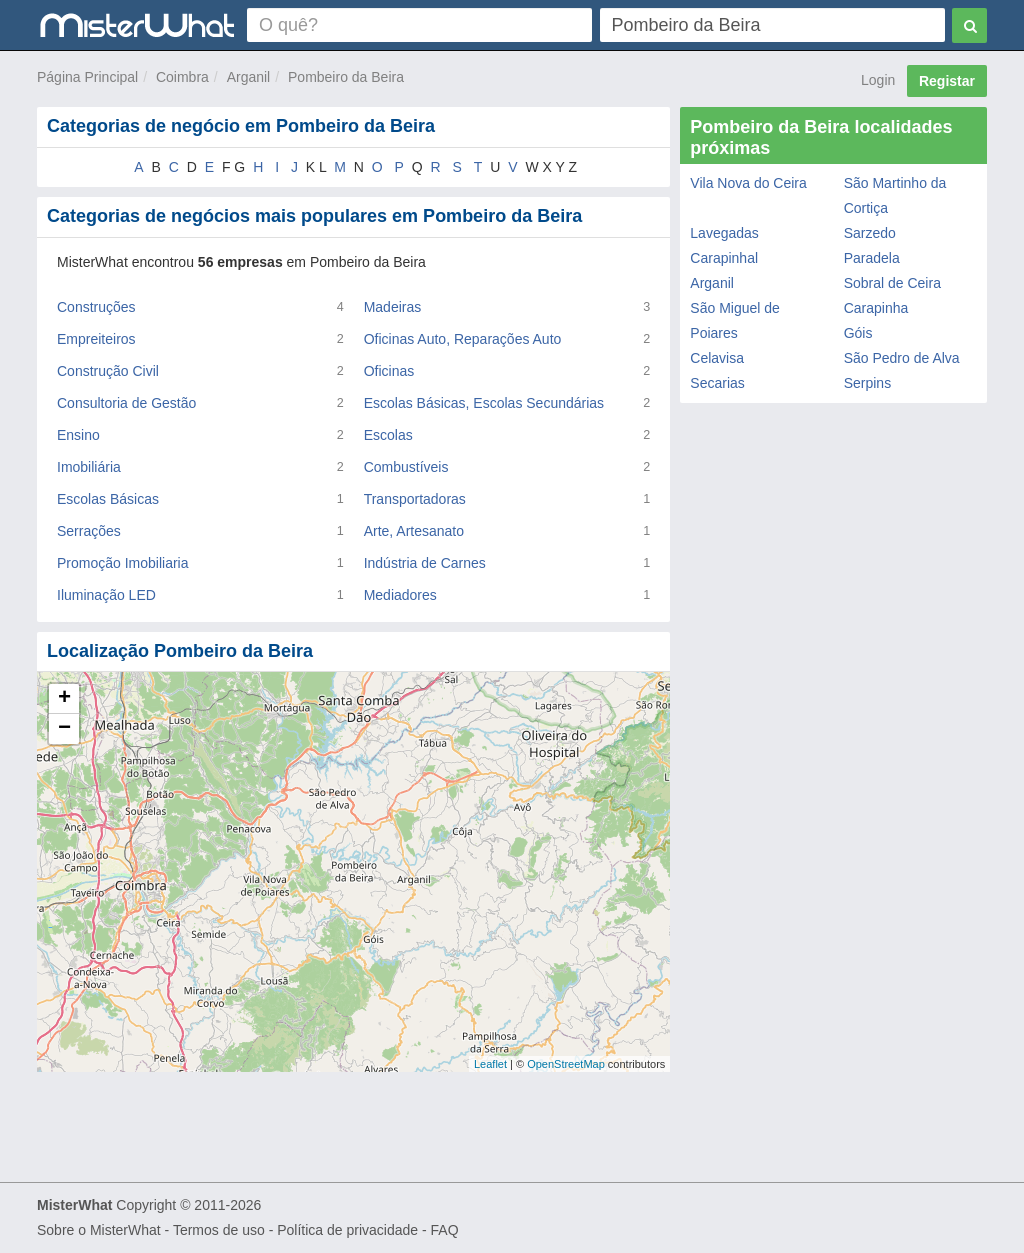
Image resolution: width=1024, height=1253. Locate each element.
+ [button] (64, 699)
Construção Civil (108, 371)
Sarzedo (870, 233)
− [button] (64, 729)
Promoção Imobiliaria (123, 563)
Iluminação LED (106, 595)
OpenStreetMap (566, 1064)
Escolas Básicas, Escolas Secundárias (484, 403)
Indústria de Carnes (425, 563)
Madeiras (393, 307)
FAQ (445, 1230)
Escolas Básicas (108, 499)
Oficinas (389, 371)
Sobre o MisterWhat (99, 1230)
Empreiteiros (96, 339)
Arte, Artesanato (414, 531)
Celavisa (717, 358)
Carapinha (876, 308)
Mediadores (400, 595)
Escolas (388, 435)
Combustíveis (406, 467)
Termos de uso (219, 1230)
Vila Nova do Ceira (748, 183)
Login (878, 80)
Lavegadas (724, 233)
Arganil (249, 77)
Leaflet (490, 1064)
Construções (96, 307)
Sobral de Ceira (892, 283)
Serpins (867, 383)
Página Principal (87, 77)
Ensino (78, 435)
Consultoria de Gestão (126, 403)
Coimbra (182, 77)
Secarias (717, 383)
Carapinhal (724, 258)
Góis (858, 333)
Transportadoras (415, 499)
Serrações (89, 531)
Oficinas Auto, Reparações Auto (463, 339)
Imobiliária (89, 467)
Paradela (872, 258)
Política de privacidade (347, 1230)
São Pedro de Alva (902, 358)
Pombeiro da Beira (346, 77)
